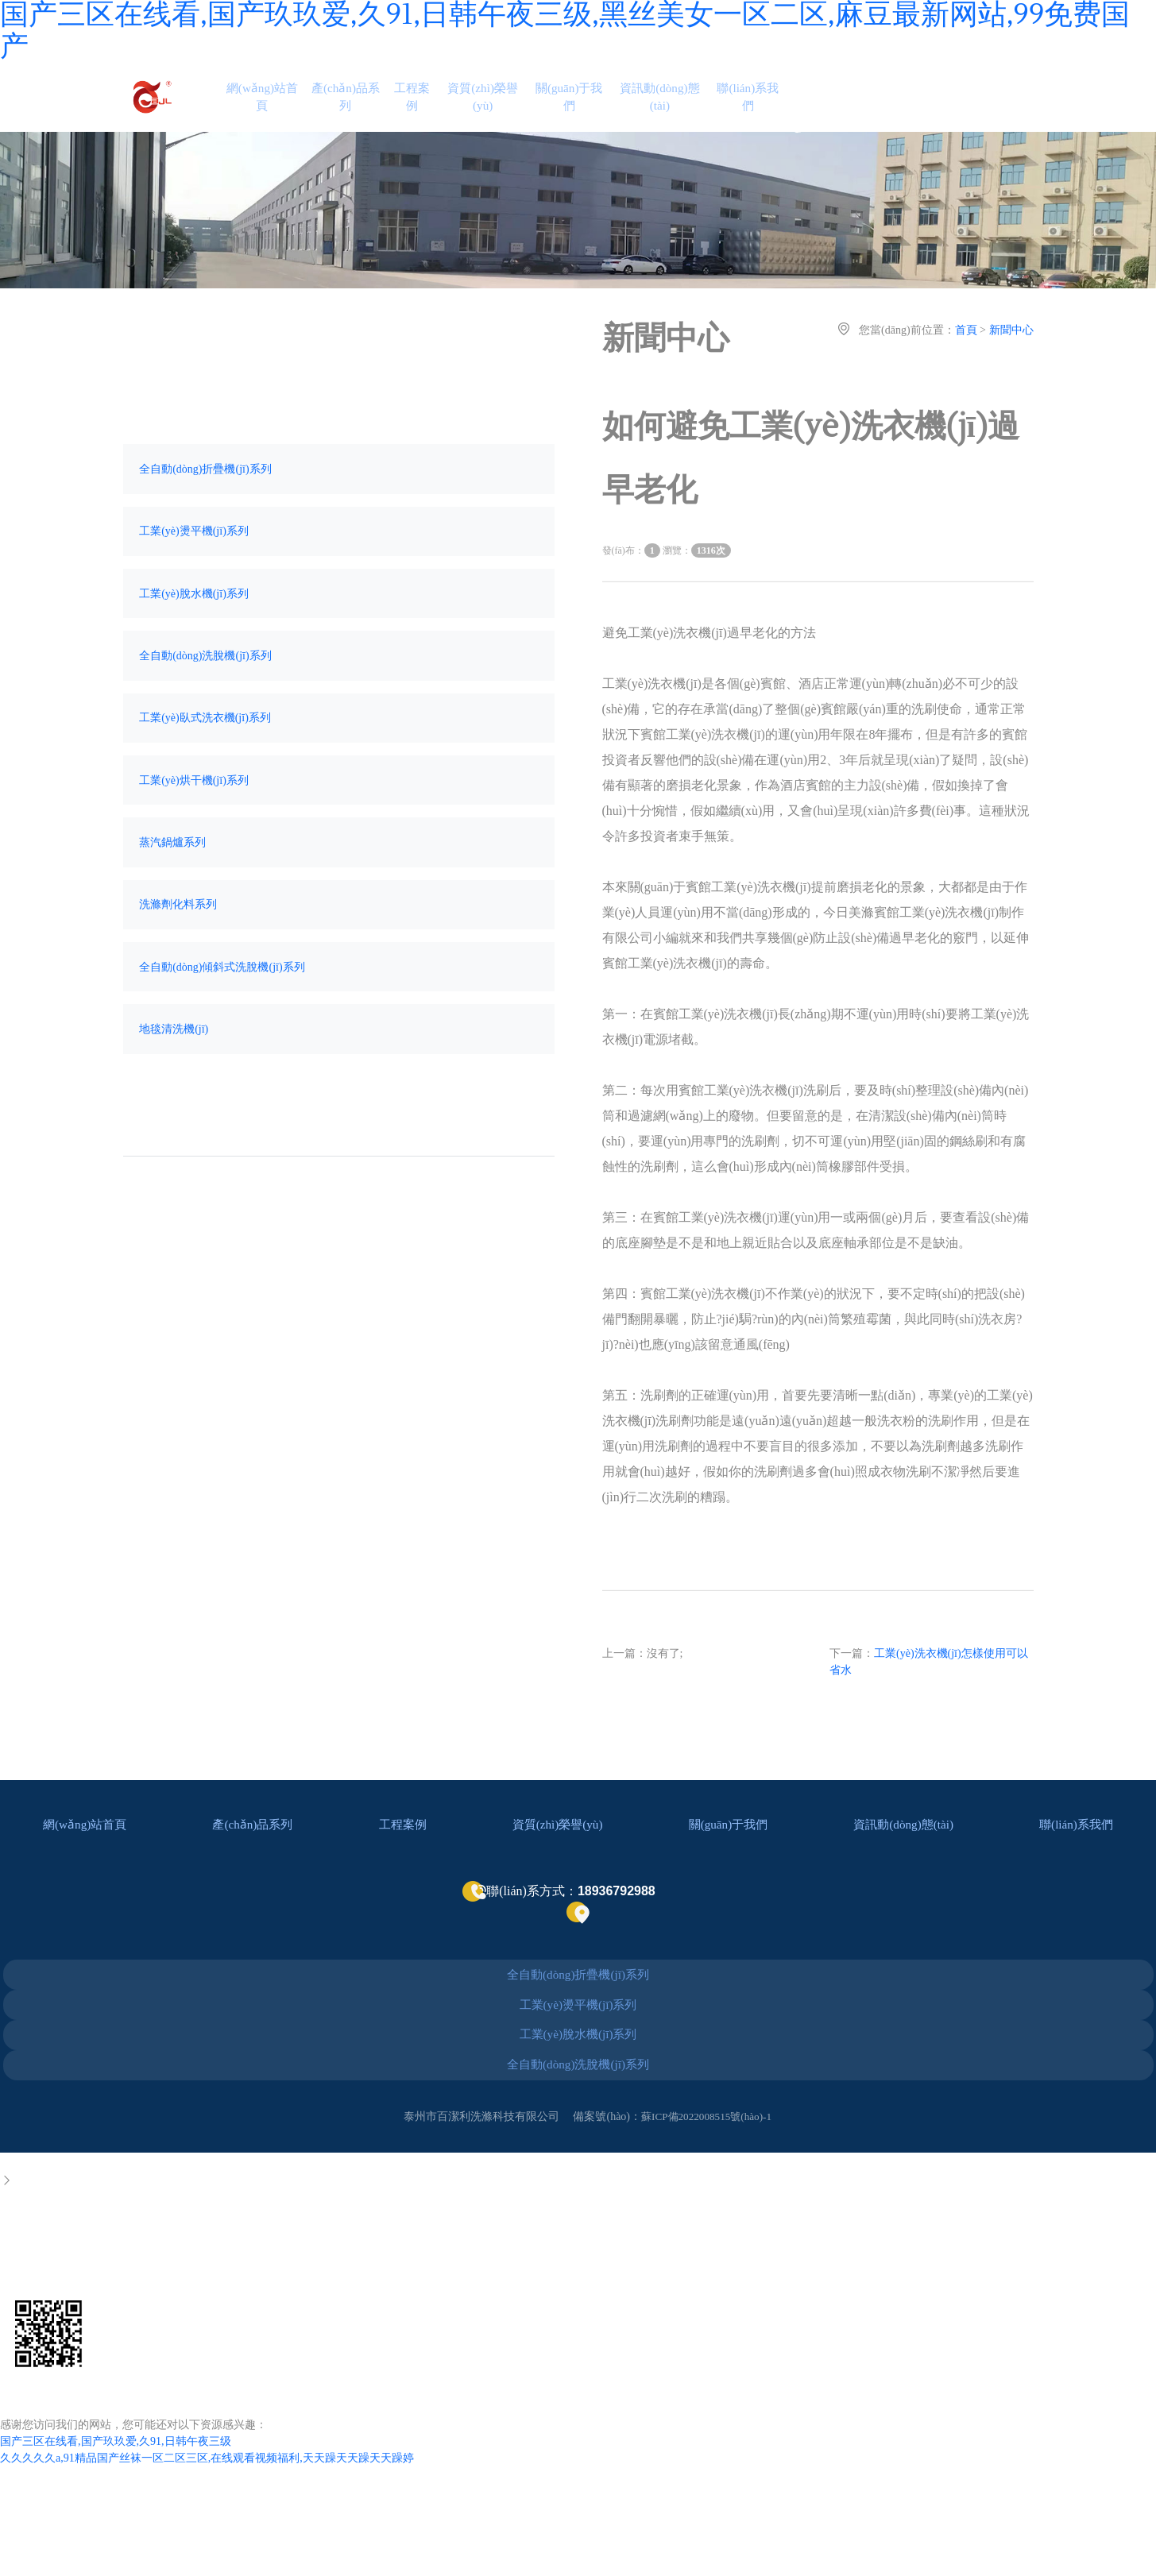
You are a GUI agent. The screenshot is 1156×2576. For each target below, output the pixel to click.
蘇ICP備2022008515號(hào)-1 (706, 2187)
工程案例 (425, 110)
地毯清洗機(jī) (176, 1105)
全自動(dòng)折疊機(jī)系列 (208, 498)
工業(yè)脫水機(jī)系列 (197, 633)
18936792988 (39, 2327)
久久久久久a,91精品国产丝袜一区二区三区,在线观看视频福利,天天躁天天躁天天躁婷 (207, 2529)
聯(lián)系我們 (766, 110)
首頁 (966, 356)
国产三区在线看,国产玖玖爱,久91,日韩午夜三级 (115, 2513)
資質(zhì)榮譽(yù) (498, 110)
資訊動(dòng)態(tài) (677, 110)
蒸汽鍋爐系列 (175, 903)
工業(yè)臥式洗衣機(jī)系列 (208, 768)
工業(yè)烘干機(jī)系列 (197, 835)
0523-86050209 (45, 2288)
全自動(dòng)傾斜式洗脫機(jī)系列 (224, 1038)
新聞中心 (1011, 356)
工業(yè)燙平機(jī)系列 (197, 565)
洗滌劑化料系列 (181, 970)
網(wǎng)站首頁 (273, 110)
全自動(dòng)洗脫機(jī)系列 (208, 700)
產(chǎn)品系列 (358, 110)
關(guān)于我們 (585, 110)
